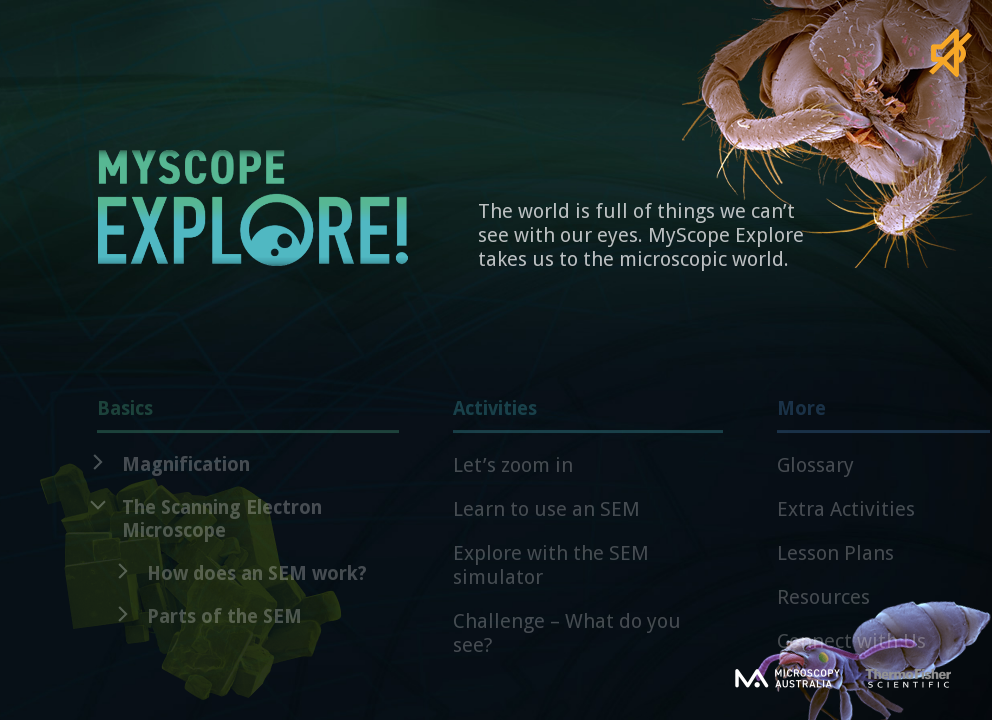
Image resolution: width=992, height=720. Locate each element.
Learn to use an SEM (546, 518)
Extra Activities (846, 518)
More (883, 424)
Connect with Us (851, 650)
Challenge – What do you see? (567, 642)
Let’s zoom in (513, 474)
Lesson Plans (835, 562)
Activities (588, 424)
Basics (248, 424)
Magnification (186, 473)
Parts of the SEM (224, 625)
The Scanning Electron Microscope (222, 528)
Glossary (815, 474)
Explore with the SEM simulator (551, 574)
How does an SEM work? (257, 582)
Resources (823, 606)
